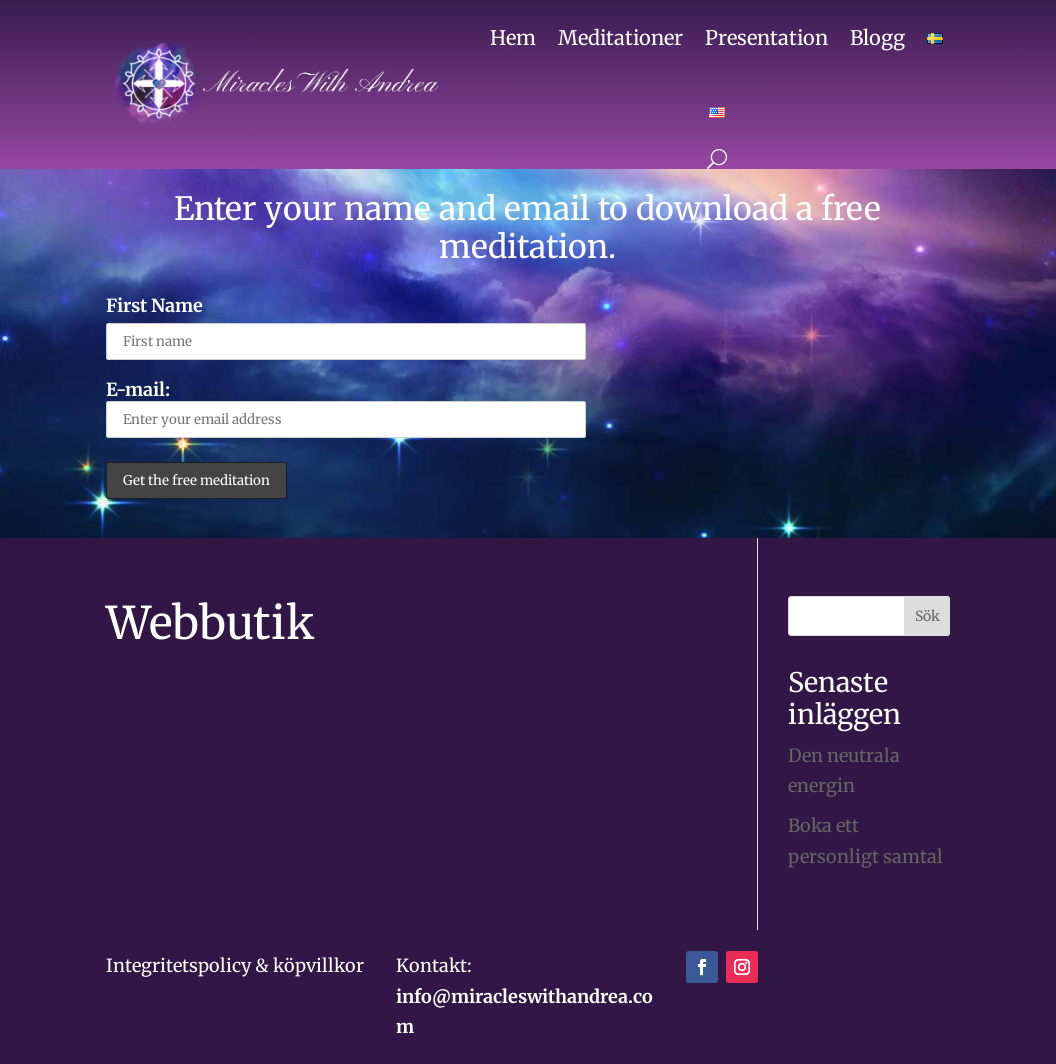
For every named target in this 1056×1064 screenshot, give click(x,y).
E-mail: (346, 408)
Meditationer (620, 37)
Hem (513, 37)
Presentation (766, 37)
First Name (154, 305)
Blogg (877, 37)
